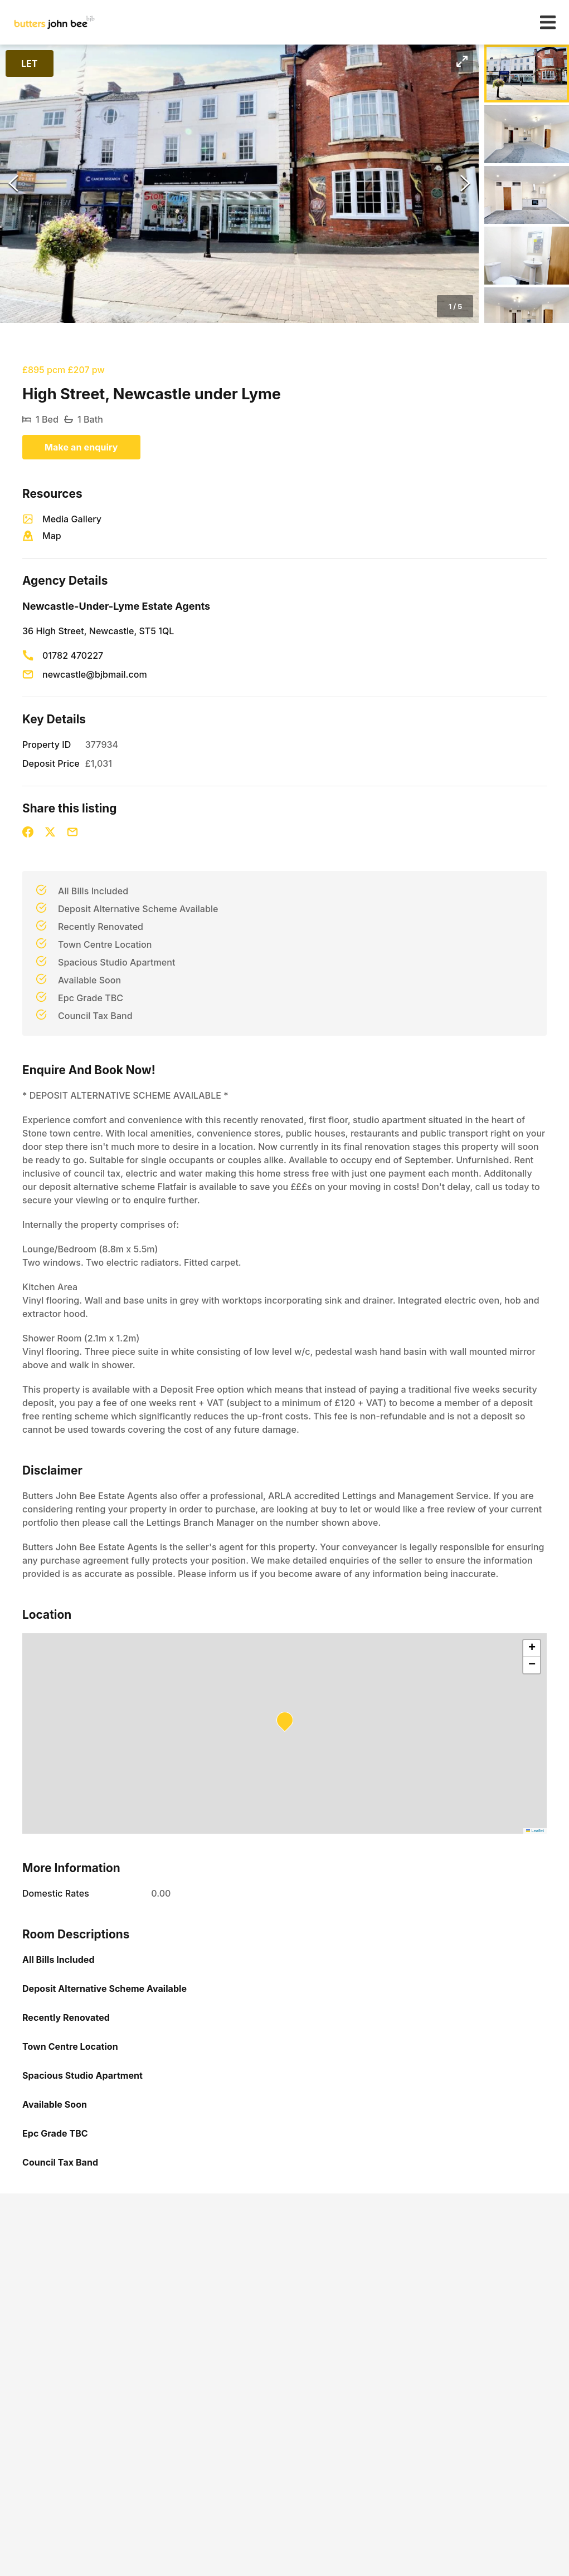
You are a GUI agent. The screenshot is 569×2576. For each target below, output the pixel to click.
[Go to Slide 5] (526, 316)
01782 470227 (72, 655)
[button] (239, 184)
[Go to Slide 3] (526, 195)
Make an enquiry (81, 447)
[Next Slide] (465, 183)
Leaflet (535, 1830)
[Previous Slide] (13, 183)
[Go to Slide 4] (526, 256)
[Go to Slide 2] (526, 134)
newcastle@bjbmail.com (94, 674)
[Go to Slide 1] (526, 73)
